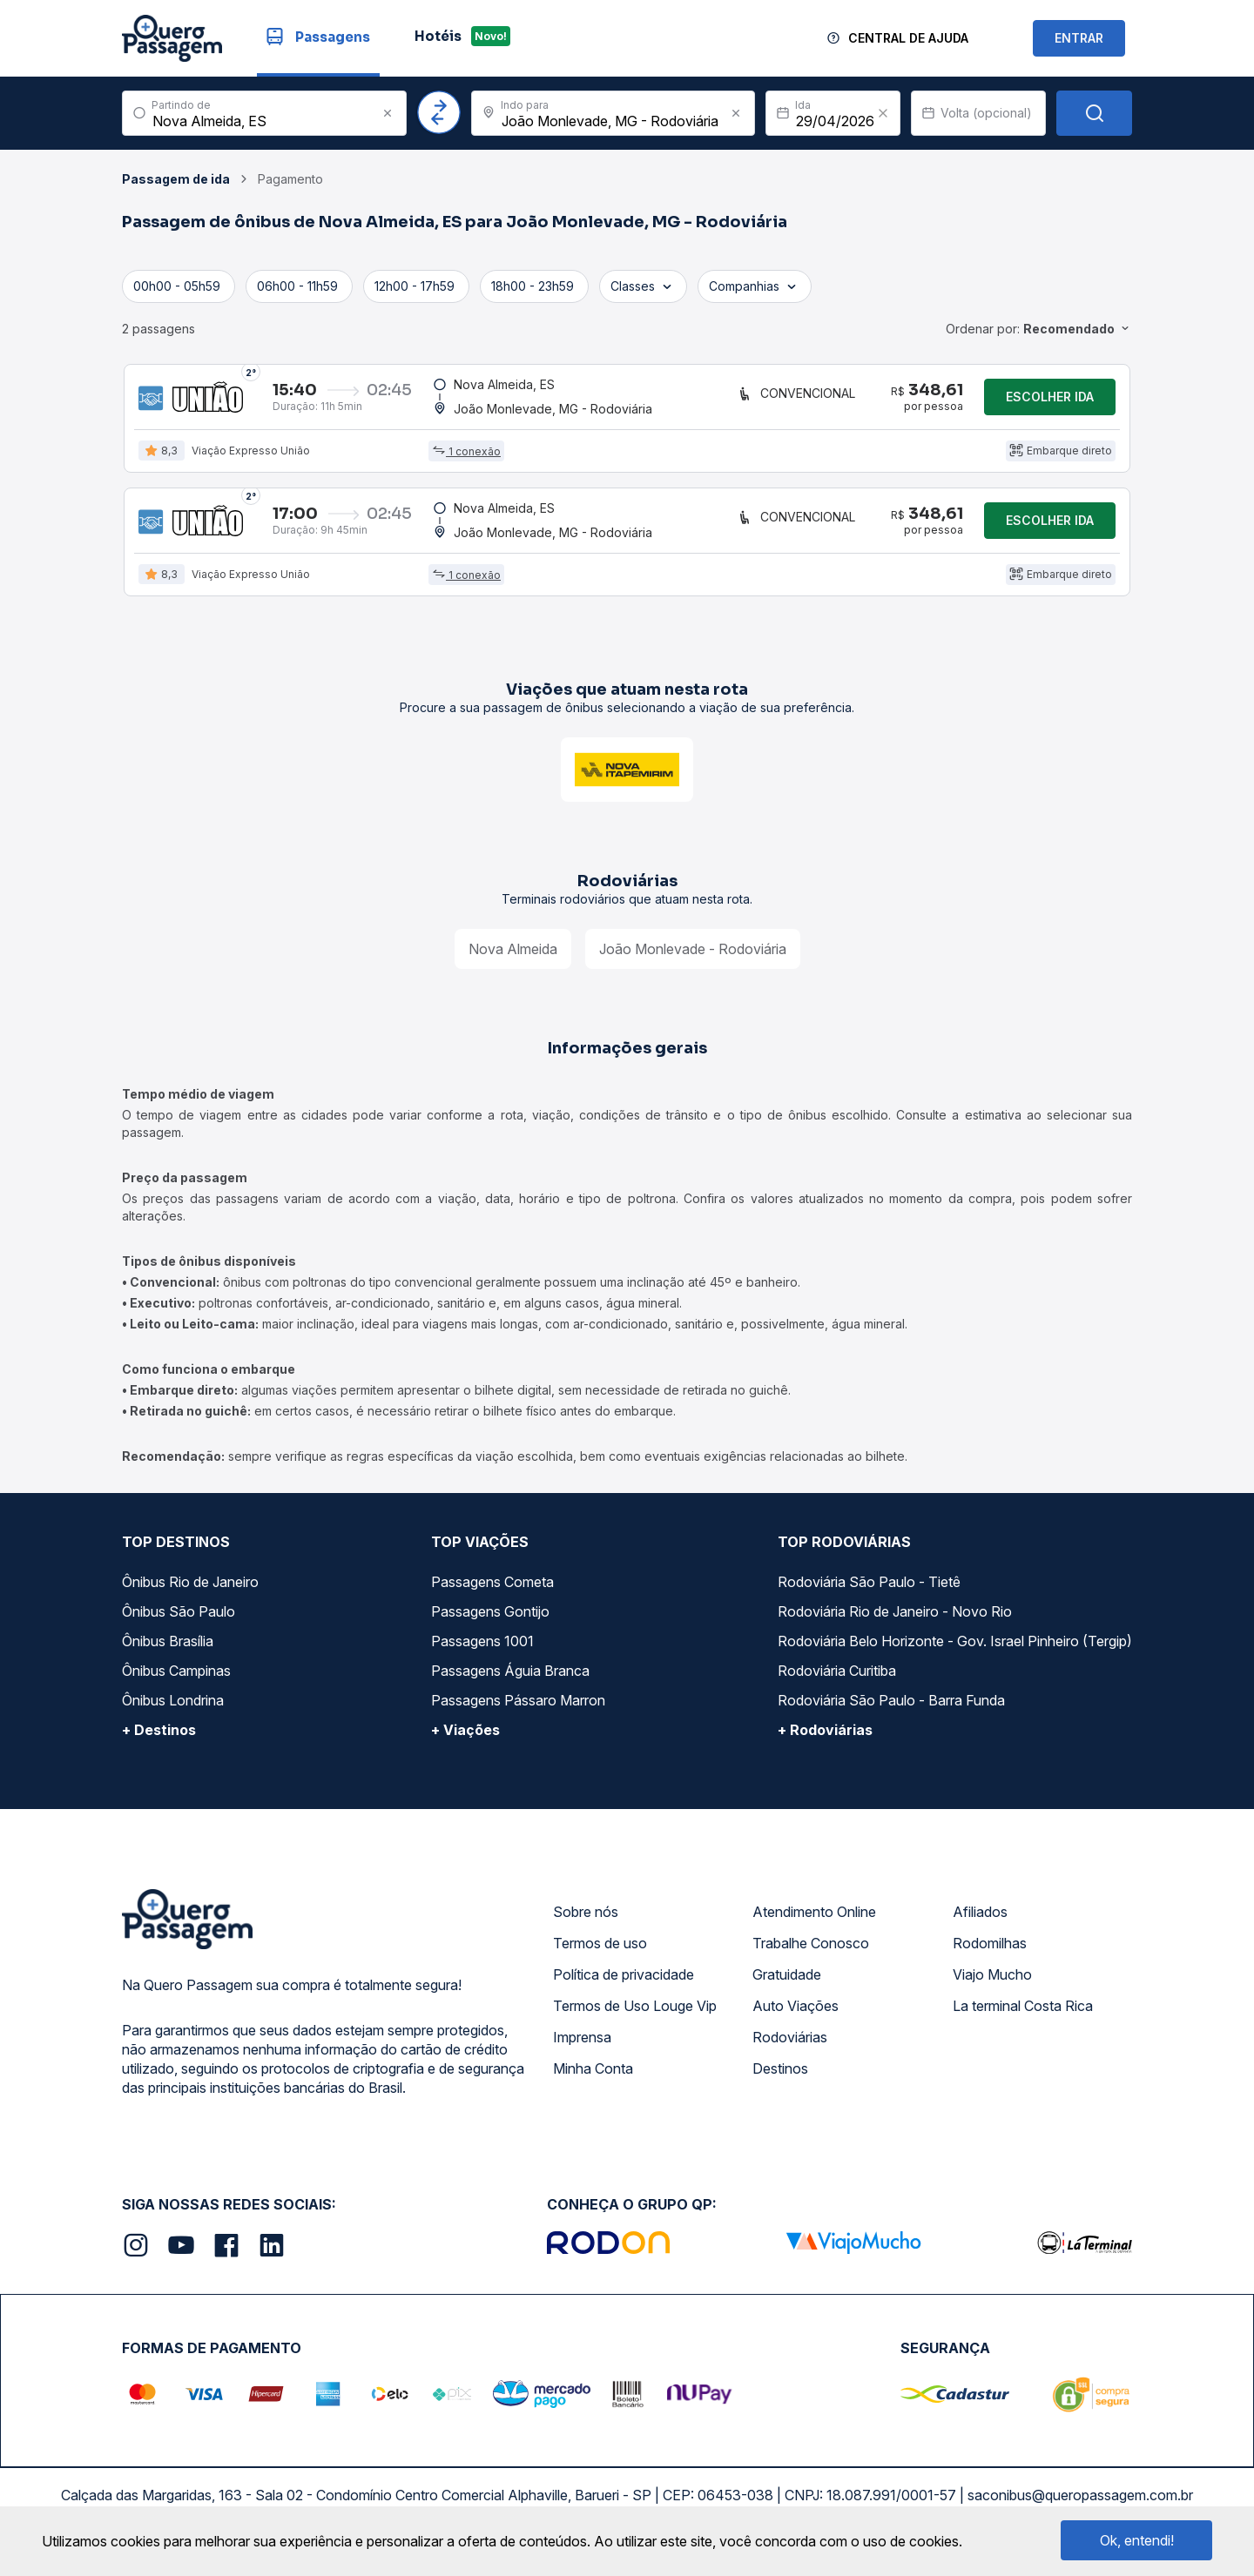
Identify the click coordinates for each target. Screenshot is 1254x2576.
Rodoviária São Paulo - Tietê (869, 1595)
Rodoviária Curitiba (837, 1684)
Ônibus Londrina (173, 1714)
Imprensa (582, 2051)
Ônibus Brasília (167, 1655)
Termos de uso (600, 1957)
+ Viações (465, 1743)
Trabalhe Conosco (810, 1957)
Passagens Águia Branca (510, 1684)
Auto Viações (795, 2019)
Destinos (780, 2082)
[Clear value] (883, 113)
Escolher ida (1050, 400)
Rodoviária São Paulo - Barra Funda (891, 1714)
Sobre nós (585, 1925)
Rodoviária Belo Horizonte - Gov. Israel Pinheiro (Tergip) (955, 1655)
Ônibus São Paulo (178, 1625)
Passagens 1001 (482, 1655)
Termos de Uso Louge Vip (635, 2019)
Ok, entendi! (1137, 2540)
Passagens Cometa (492, 1595)
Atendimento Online (814, 1925)
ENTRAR (1079, 37)
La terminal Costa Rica (1023, 2019)
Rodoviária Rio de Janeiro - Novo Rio (895, 1625)
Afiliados (980, 1925)
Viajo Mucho (992, 1988)
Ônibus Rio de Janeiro (190, 1595)
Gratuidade (786, 1988)
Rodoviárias (789, 2051)
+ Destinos (159, 1743)
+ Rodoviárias (825, 1743)
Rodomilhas (990, 1957)
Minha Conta (593, 2082)
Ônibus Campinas (176, 1684)
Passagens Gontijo (490, 1625)
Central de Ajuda (908, 37)
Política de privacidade (623, 1988)
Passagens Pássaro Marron (518, 1714)
